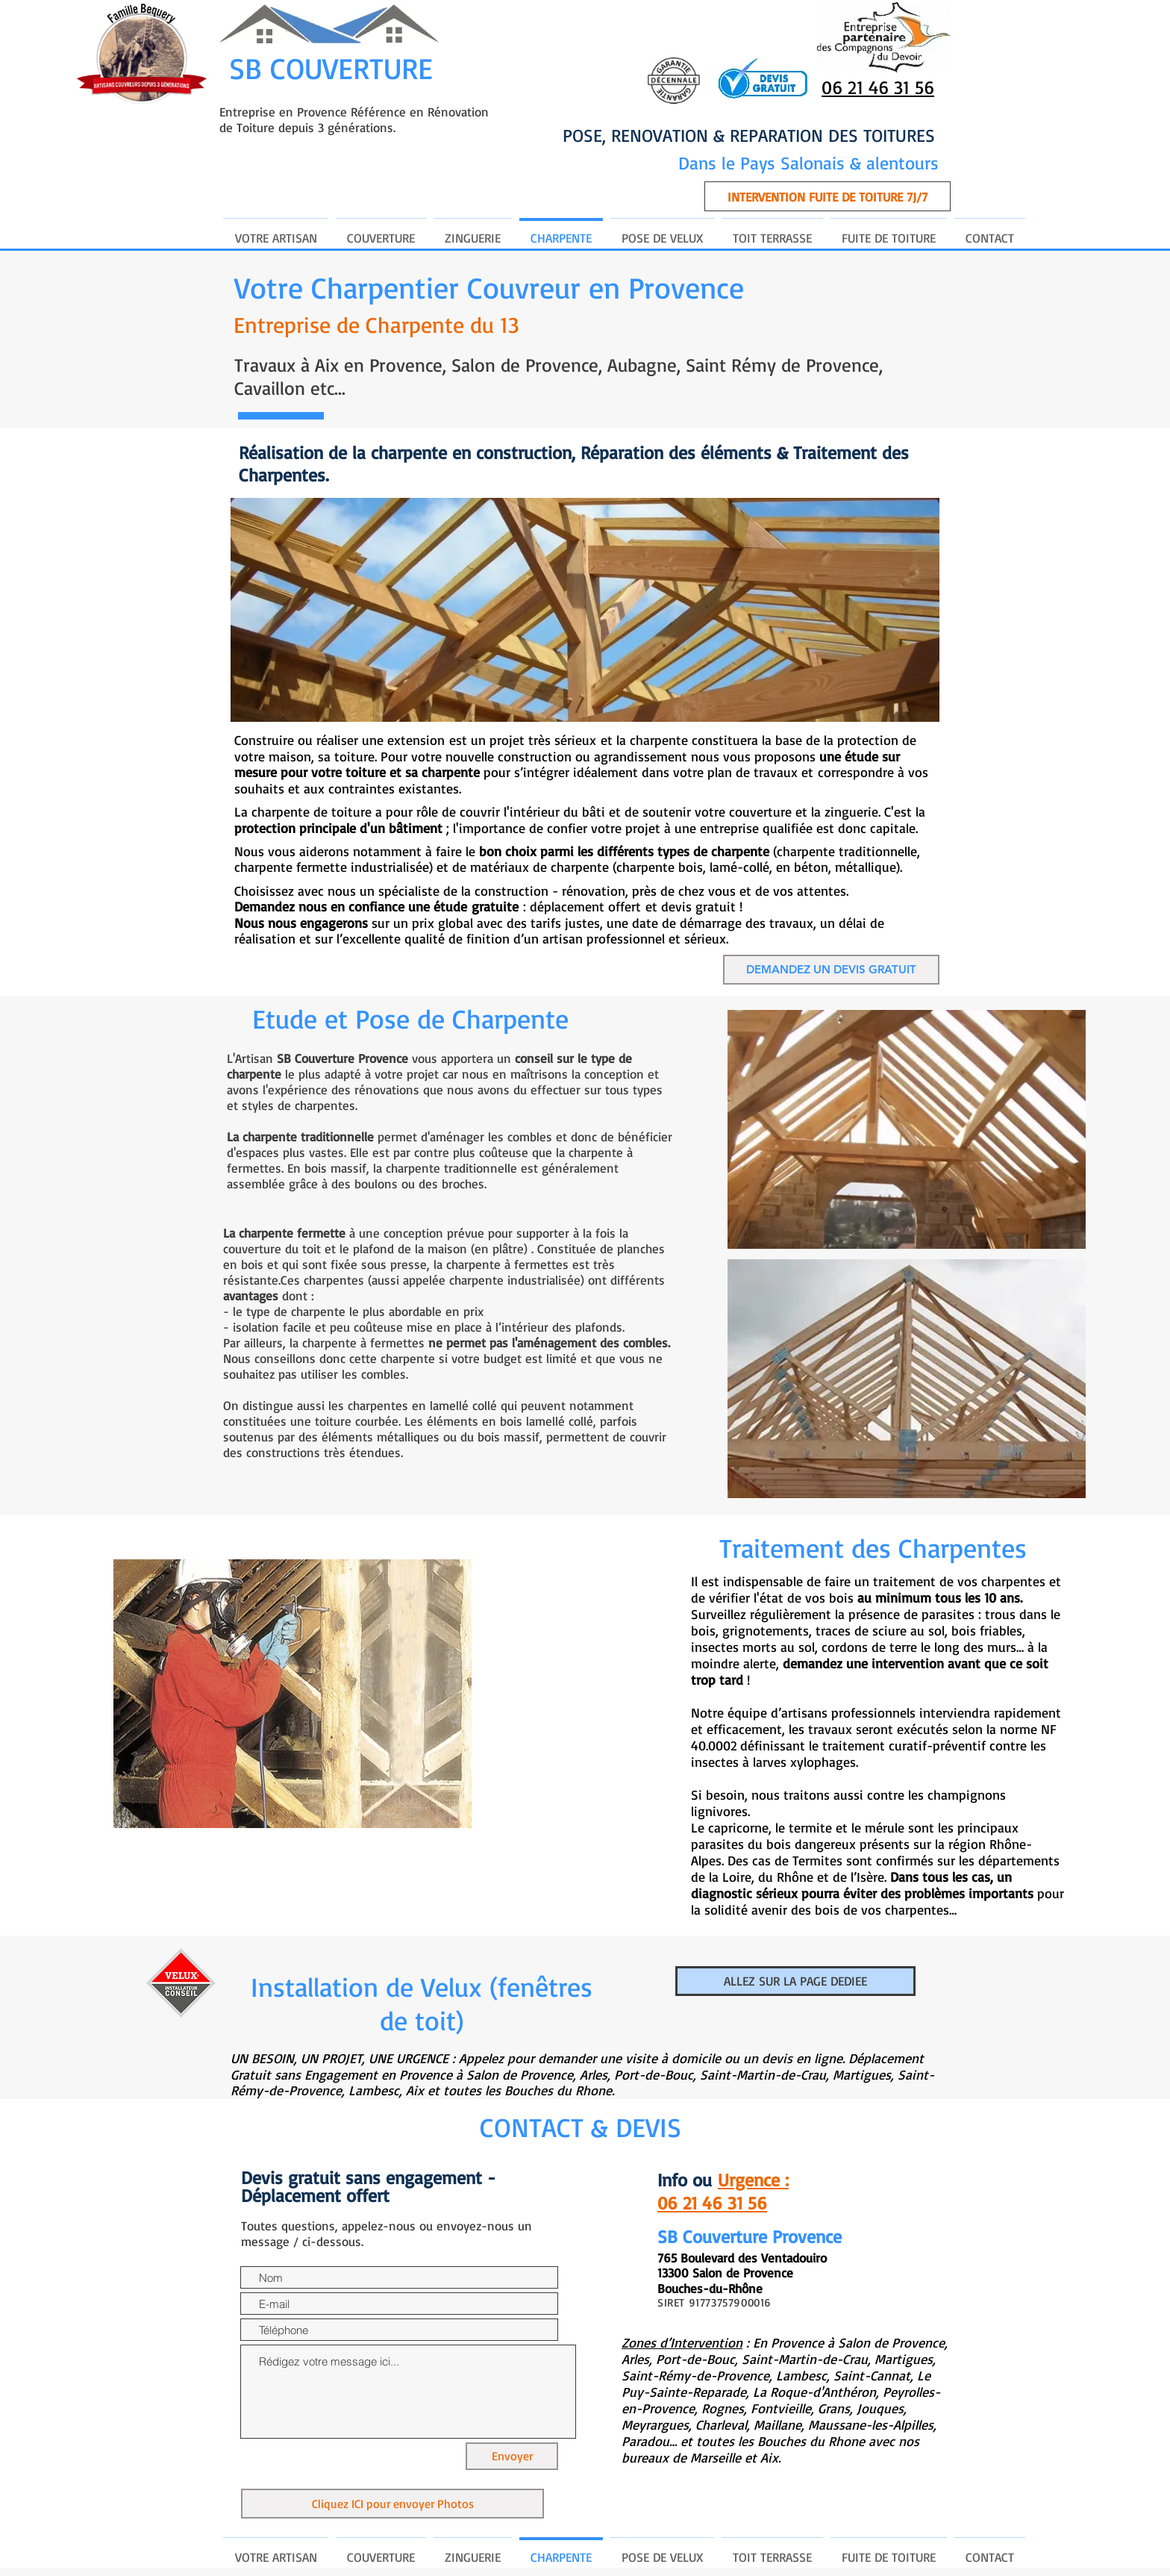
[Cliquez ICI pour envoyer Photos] (392, 2504)
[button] (827, 196)
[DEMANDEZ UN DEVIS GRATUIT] (831, 970)
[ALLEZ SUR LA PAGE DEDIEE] (795, 1981)
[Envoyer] (512, 2456)
